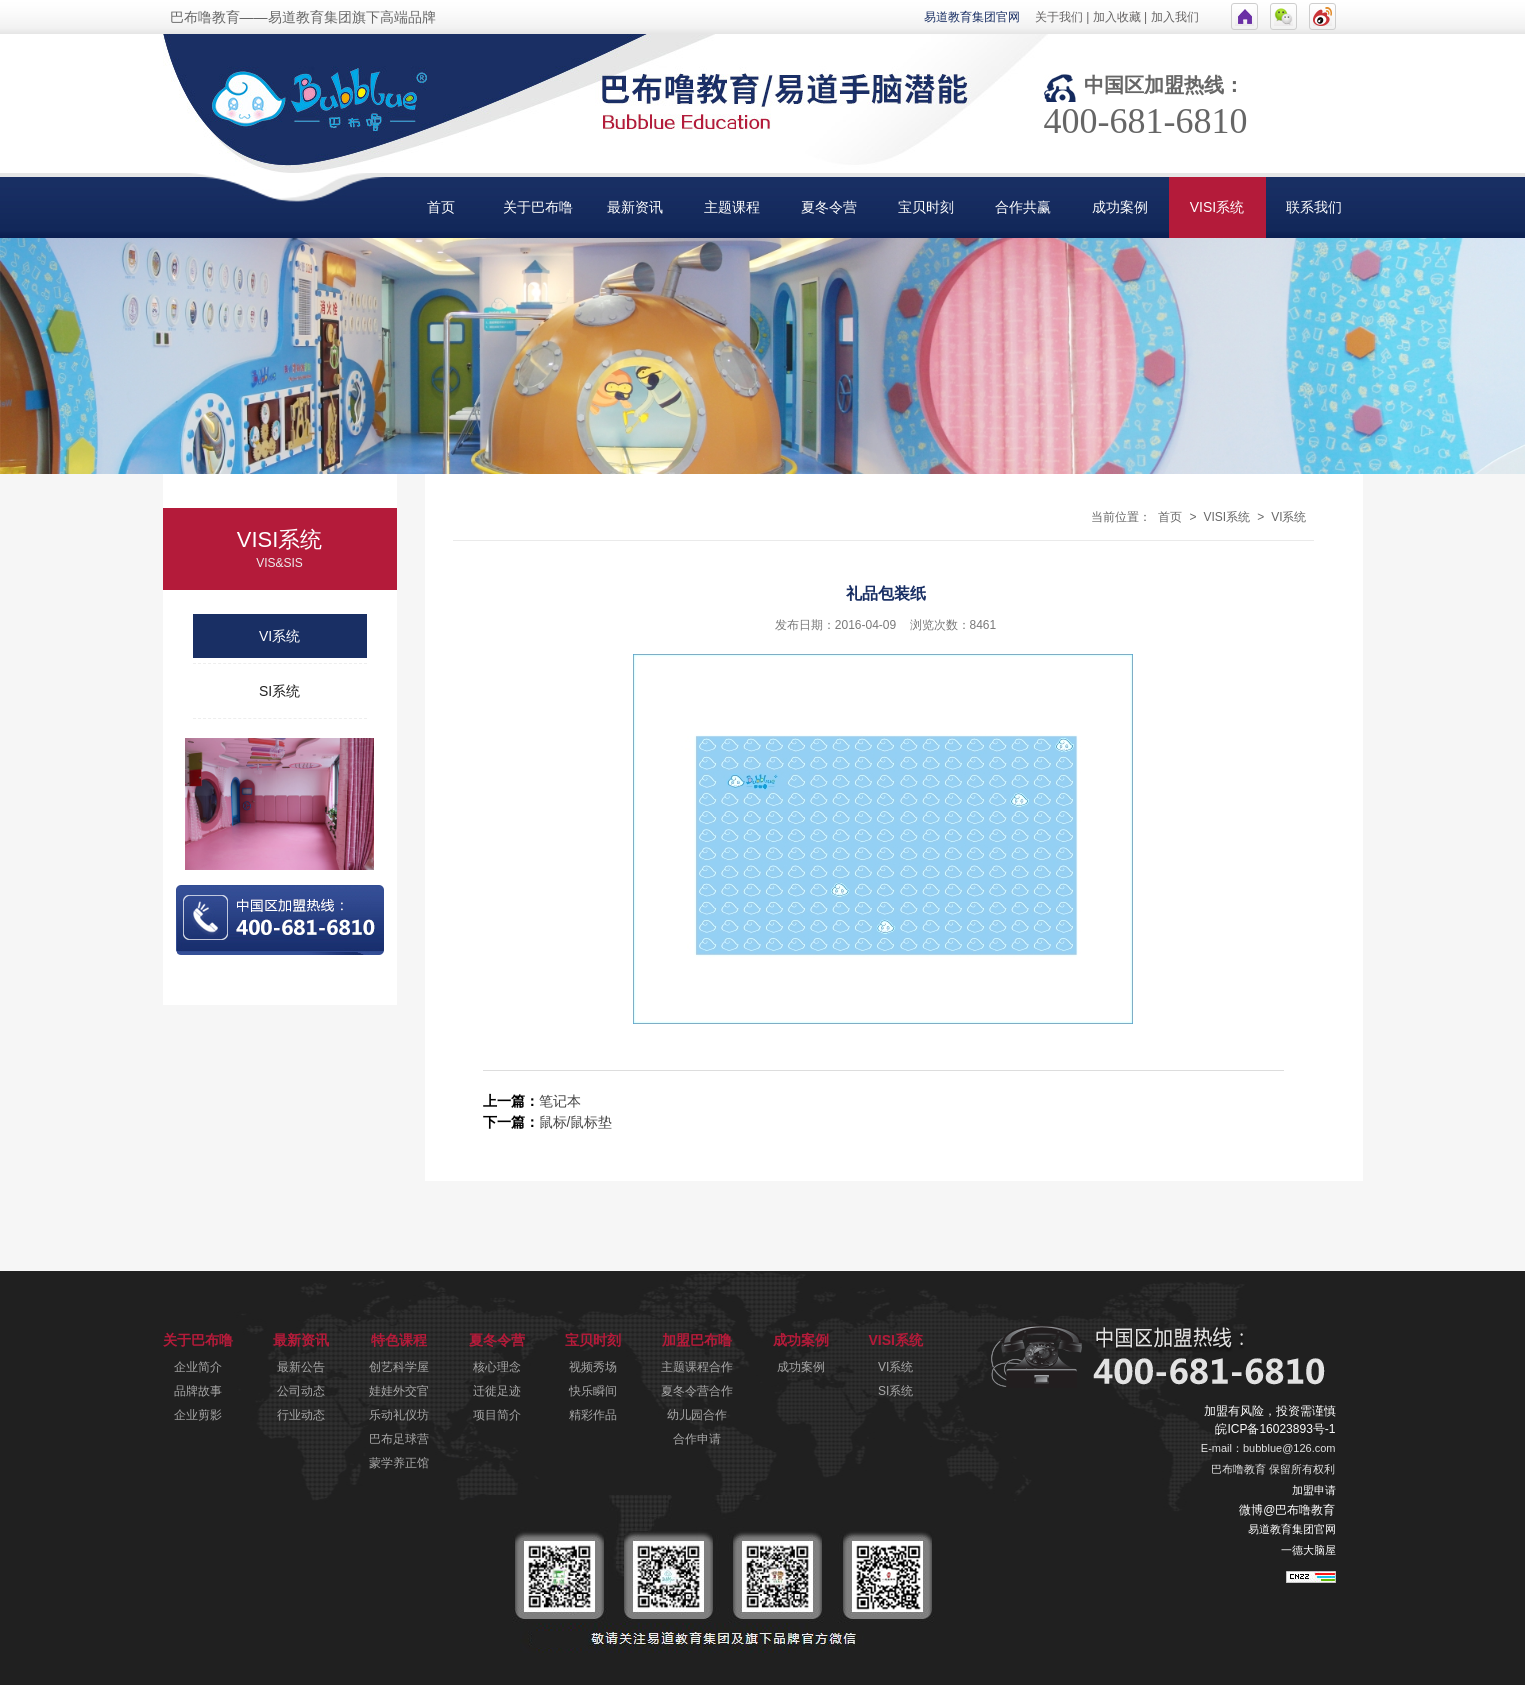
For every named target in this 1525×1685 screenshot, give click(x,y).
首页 (441, 207)
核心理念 (497, 1367)
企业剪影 (198, 1415)
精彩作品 (593, 1415)
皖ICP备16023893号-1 (1275, 1429)
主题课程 (732, 207)
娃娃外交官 (399, 1391)
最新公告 (301, 1367)
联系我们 (1314, 207)
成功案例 (1120, 207)
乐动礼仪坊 (399, 1415)
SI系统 (279, 691)
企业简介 (198, 1367)
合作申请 (697, 1439)
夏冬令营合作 (697, 1391)
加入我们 (1175, 17)
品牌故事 (198, 1391)
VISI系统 (1217, 207)
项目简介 (497, 1415)
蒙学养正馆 (399, 1463)
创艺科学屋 (399, 1367)
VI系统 (279, 636)
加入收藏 (1117, 17)
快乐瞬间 (593, 1391)
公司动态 (301, 1391)
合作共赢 (1023, 207)
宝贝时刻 (926, 207)
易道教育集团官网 (972, 17)
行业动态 (301, 1415)
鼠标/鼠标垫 (576, 1122)
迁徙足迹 (497, 1391)
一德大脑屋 (1308, 1550)
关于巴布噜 (538, 207)
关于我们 (1059, 17)
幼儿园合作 (697, 1415)
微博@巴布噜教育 (1287, 1510)
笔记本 (560, 1101)
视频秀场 (593, 1367)
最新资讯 (635, 207)
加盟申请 (1314, 1490)
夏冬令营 (829, 207)
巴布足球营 (399, 1439)
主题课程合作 (697, 1367)
